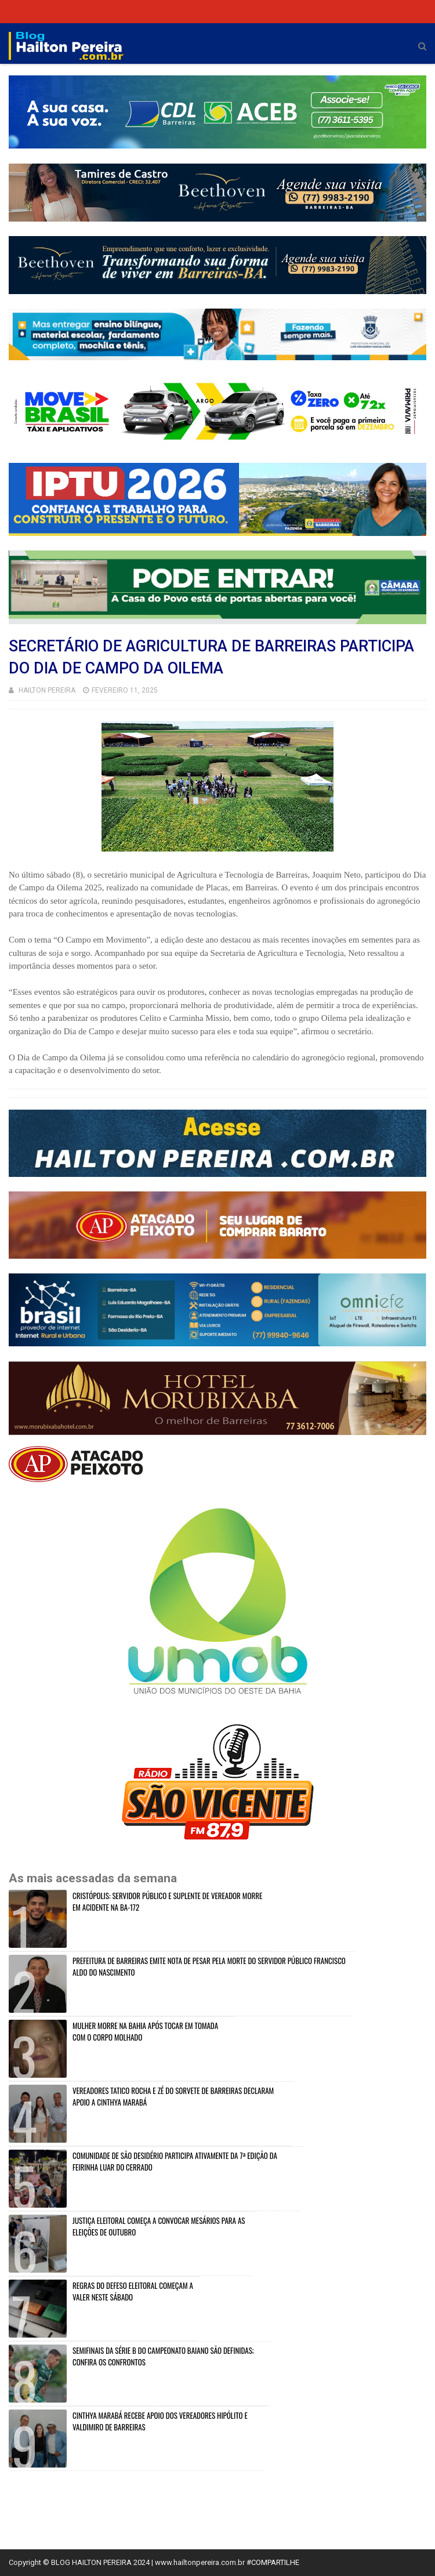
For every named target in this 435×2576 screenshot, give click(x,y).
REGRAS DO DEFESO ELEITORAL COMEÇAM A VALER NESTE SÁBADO (132, 2291)
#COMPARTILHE (272, 2562)
